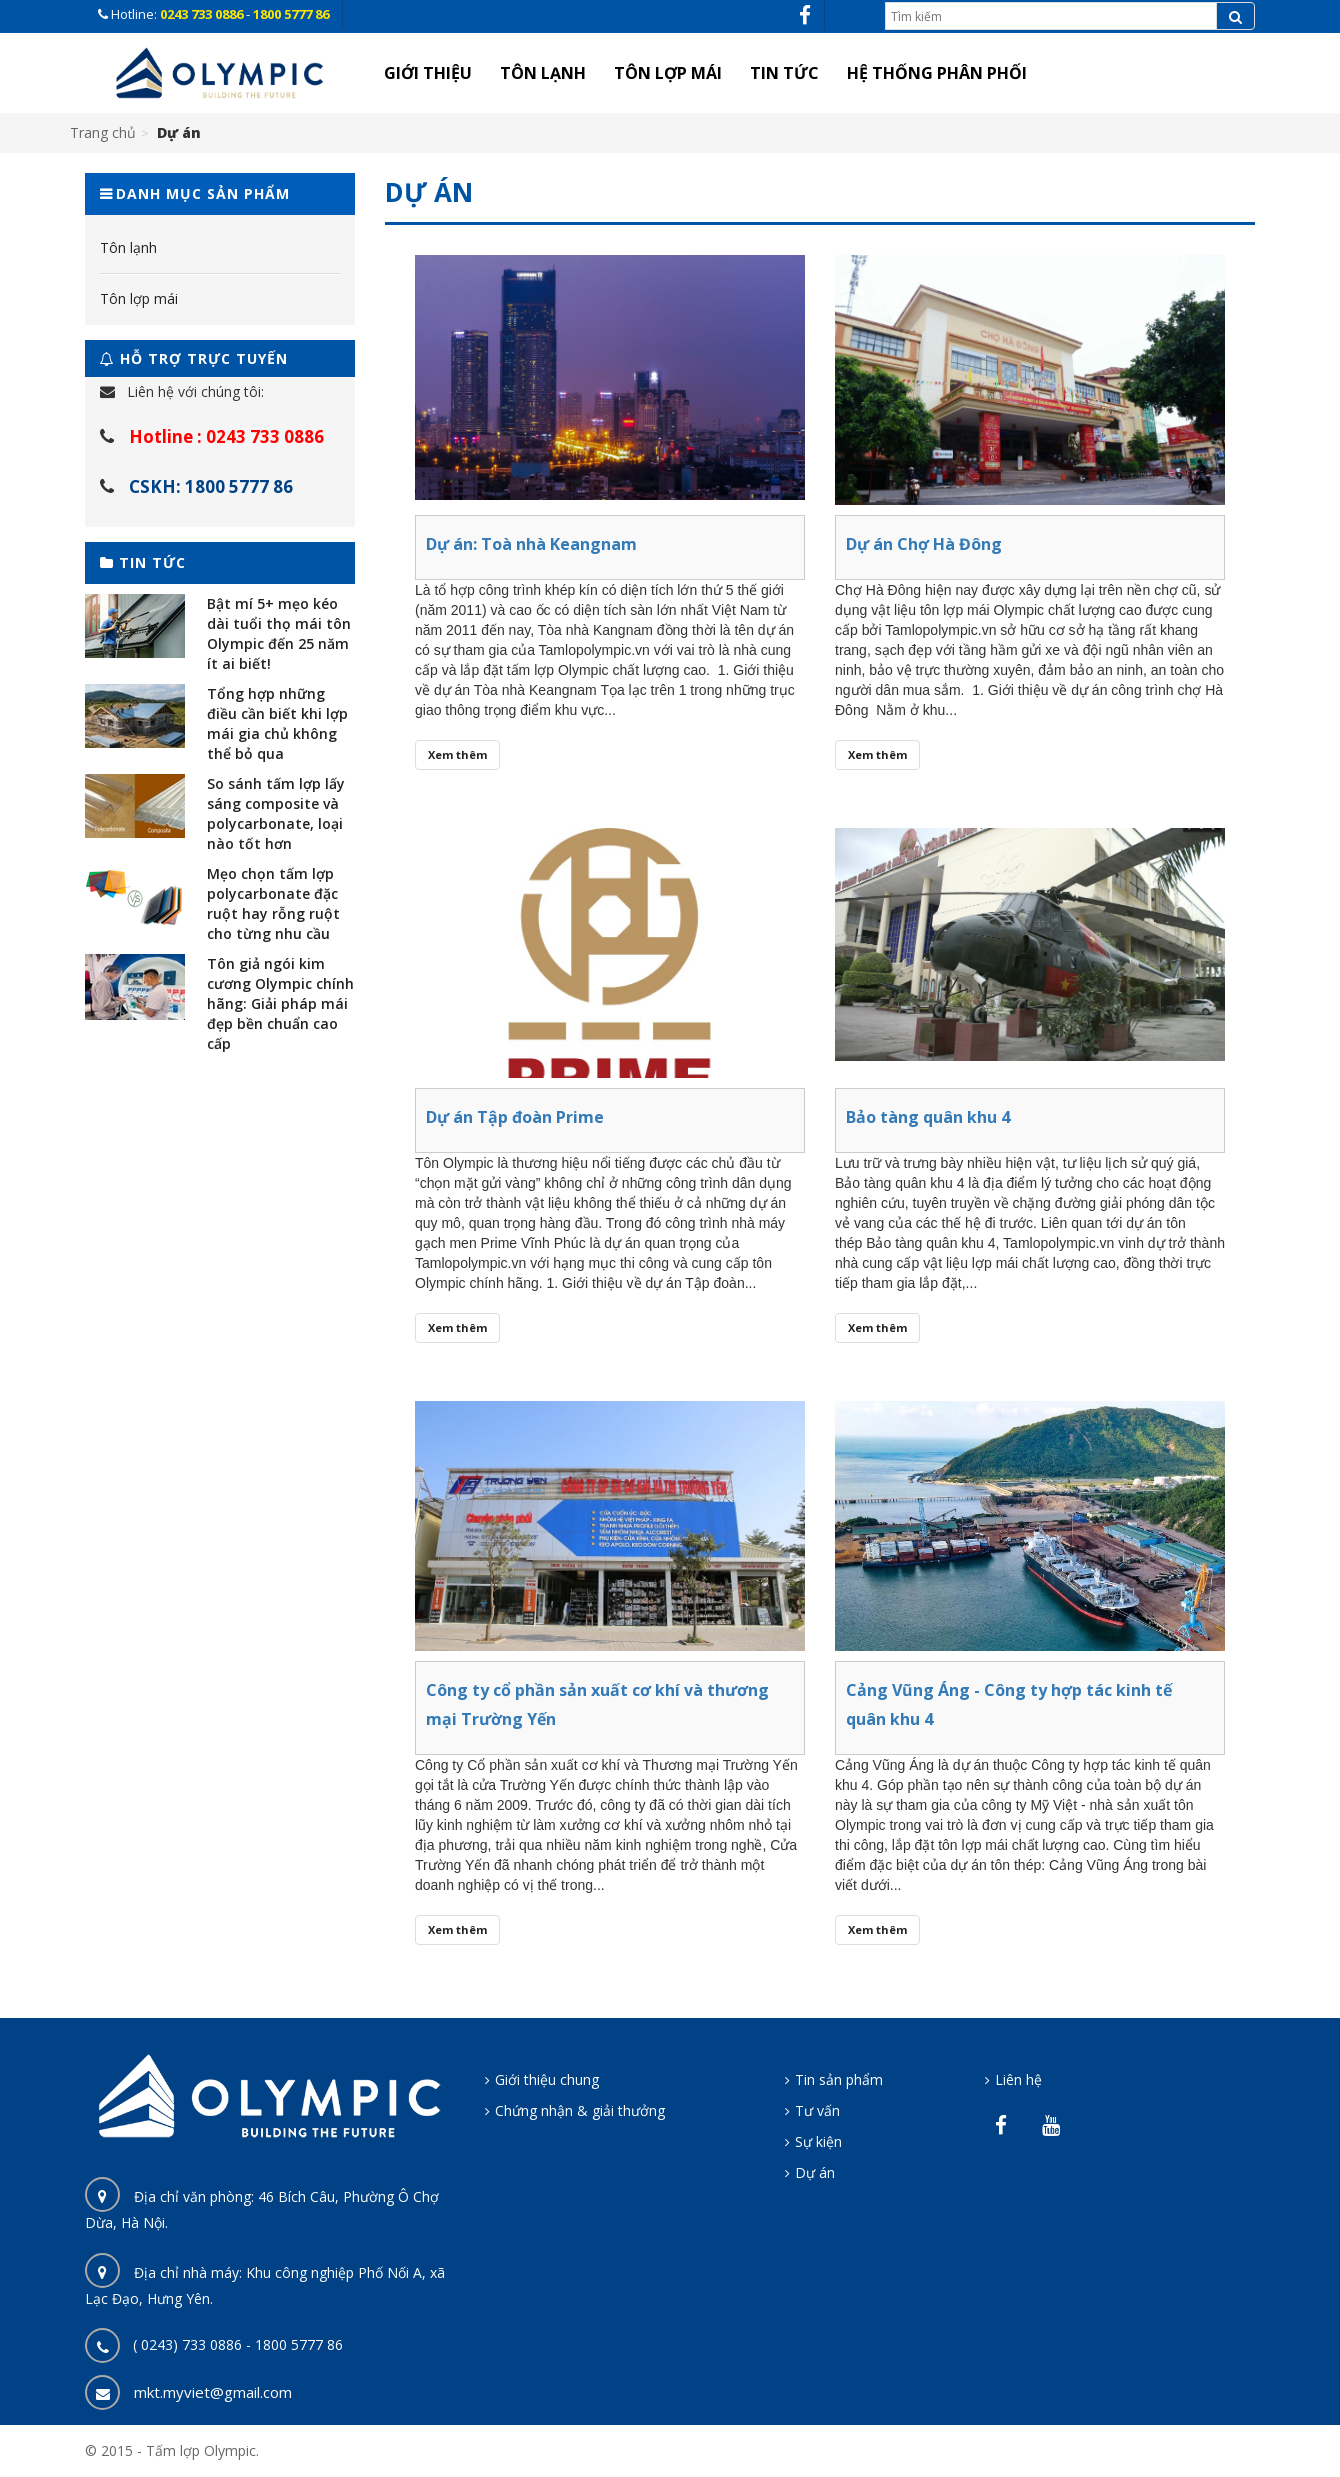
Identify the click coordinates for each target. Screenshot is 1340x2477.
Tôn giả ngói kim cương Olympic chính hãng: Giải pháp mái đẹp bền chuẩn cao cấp (280, 1003)
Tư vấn (817, 2110)
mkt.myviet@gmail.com (213, 2392)
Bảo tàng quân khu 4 (928, 1117)
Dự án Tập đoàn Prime (515, 1117)
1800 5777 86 (291, 14)
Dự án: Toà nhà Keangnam (531, 544)
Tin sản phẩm (839, 2079)
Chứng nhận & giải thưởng (580, 2110)
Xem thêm (457, 754)
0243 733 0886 (203, 14)
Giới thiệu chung (547, 2079)
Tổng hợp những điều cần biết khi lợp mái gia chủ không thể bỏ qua (277, 723)
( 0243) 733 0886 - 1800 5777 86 (238, 2344)
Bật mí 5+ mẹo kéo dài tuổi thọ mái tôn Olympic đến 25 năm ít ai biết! (279, 633)
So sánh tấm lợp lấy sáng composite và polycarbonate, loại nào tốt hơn (276, 813)
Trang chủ (103, 132)
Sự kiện (818, 2141)
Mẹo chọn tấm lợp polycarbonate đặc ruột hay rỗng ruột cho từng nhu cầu (273, 903)
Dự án (815, 2172)
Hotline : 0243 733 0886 (226, 436)
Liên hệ (1018, 2079)
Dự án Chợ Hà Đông (924, 544)
